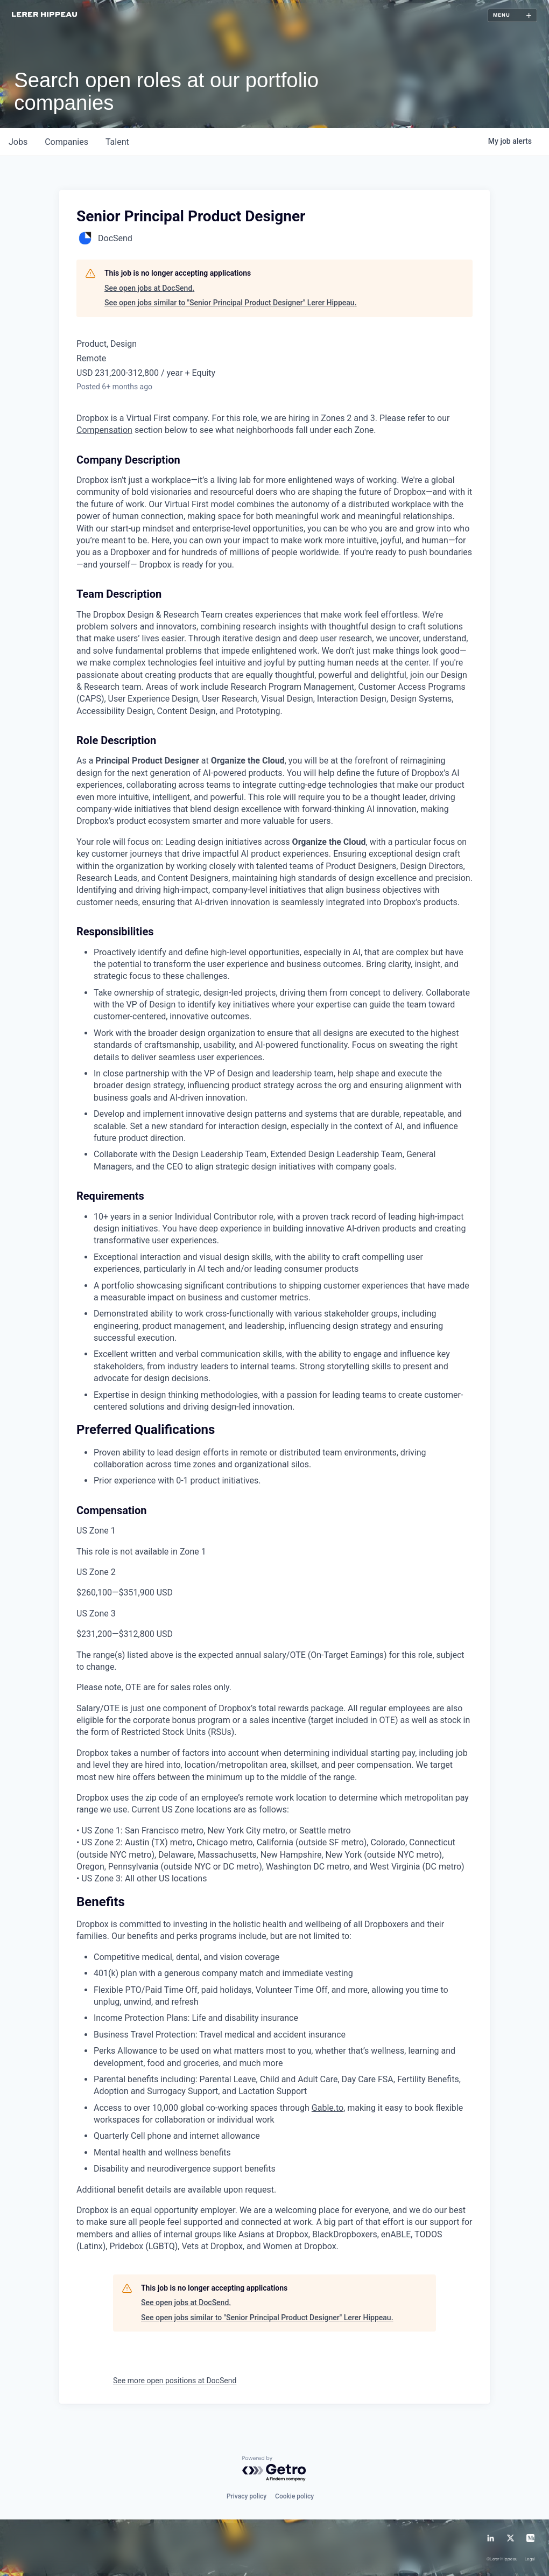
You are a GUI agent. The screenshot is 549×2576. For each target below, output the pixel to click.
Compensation (104, 430)
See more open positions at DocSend (174, 2380)
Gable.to (327, 2108)
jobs (18, 142)
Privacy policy (246, 2496)
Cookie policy (294, 2496)
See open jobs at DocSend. (149, 288)
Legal (530, 2559)
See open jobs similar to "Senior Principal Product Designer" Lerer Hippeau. (230, 302)
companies (66, 142)
